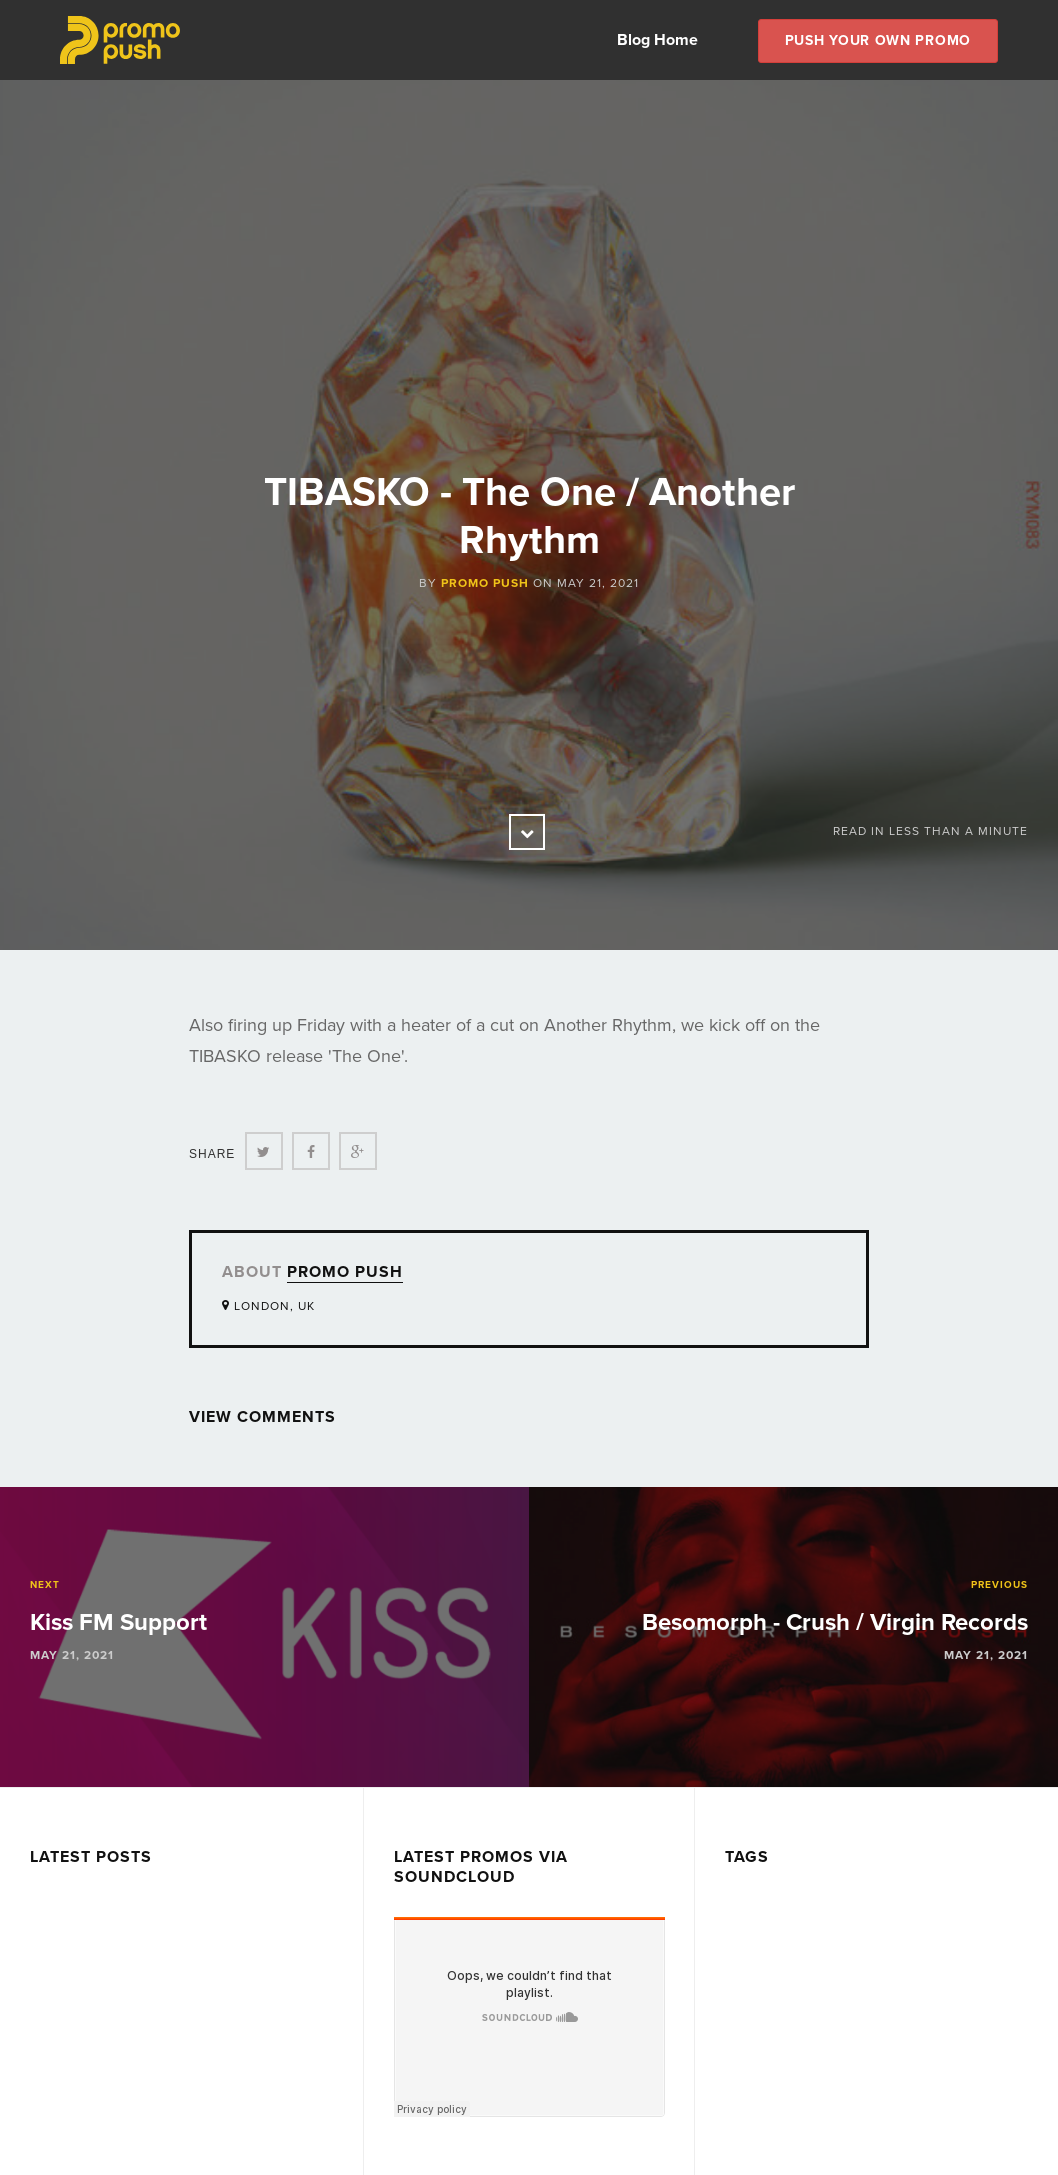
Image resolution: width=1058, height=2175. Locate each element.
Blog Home (657, 40)
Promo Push (485, 583)
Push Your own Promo (878, 40)
